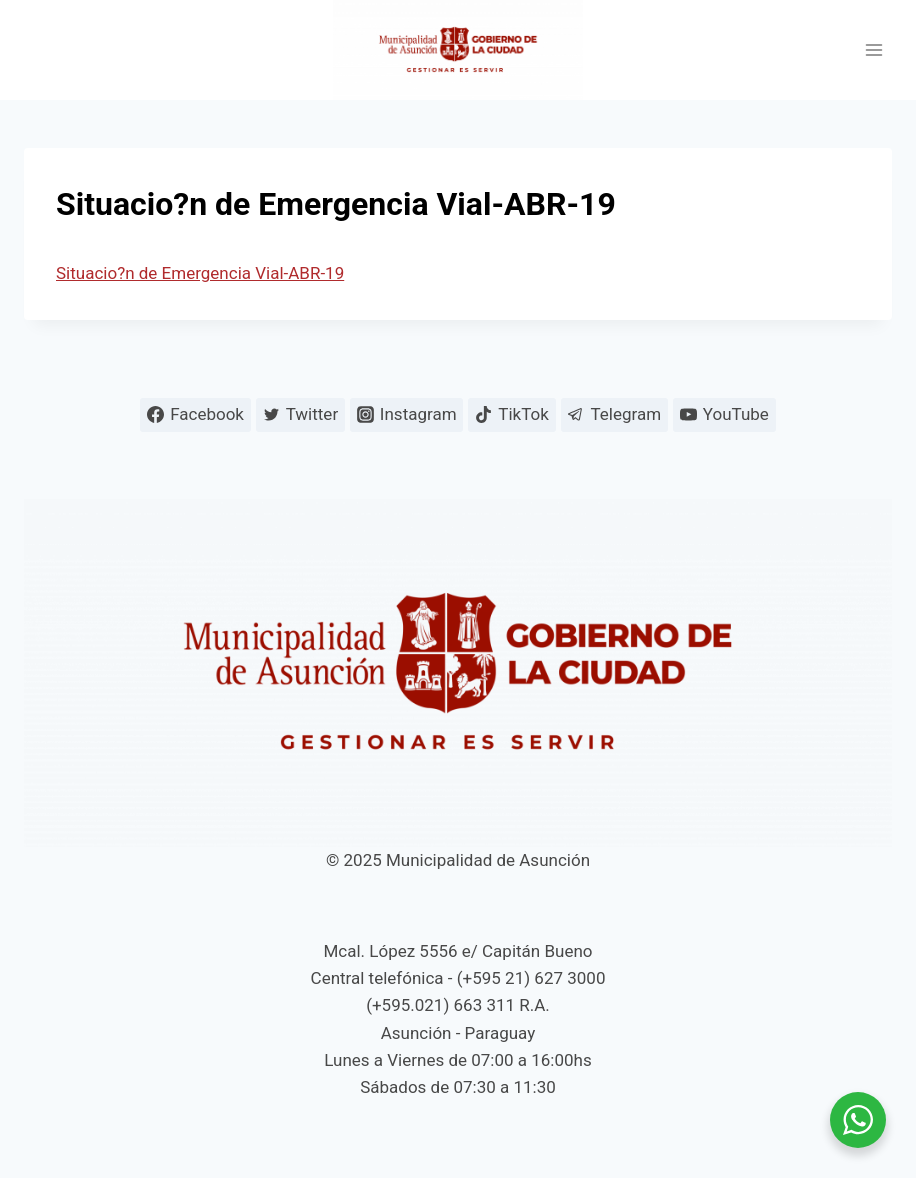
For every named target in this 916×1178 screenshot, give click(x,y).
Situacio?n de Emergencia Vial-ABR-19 (200, 273)
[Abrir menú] (873, 50)
